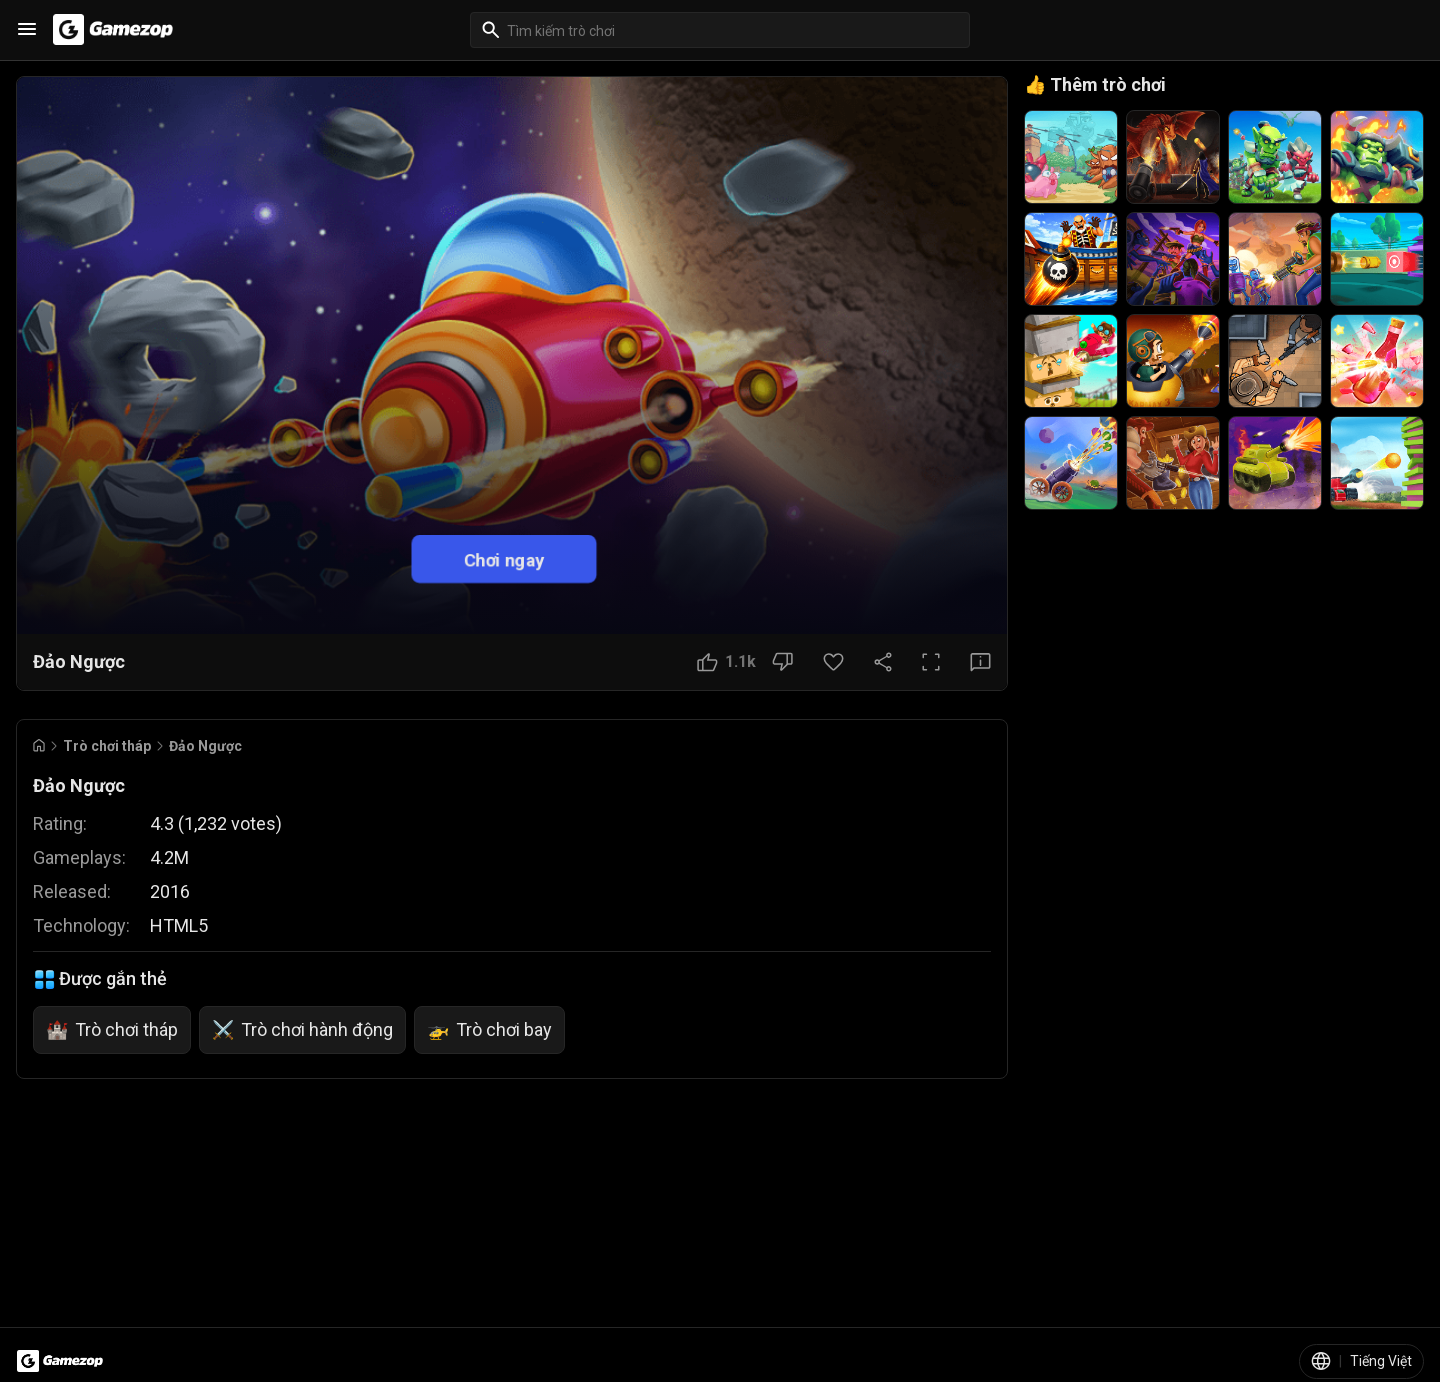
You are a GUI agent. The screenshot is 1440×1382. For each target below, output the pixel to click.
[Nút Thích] (726, 662)
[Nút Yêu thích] (833, 662)
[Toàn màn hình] (931, 662)
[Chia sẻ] (883, 662)
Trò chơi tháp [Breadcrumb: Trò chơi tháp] (107, 746)
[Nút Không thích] (782, 662)
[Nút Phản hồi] (980, 662)
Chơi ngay (504, 558)
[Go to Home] (39, 745)
